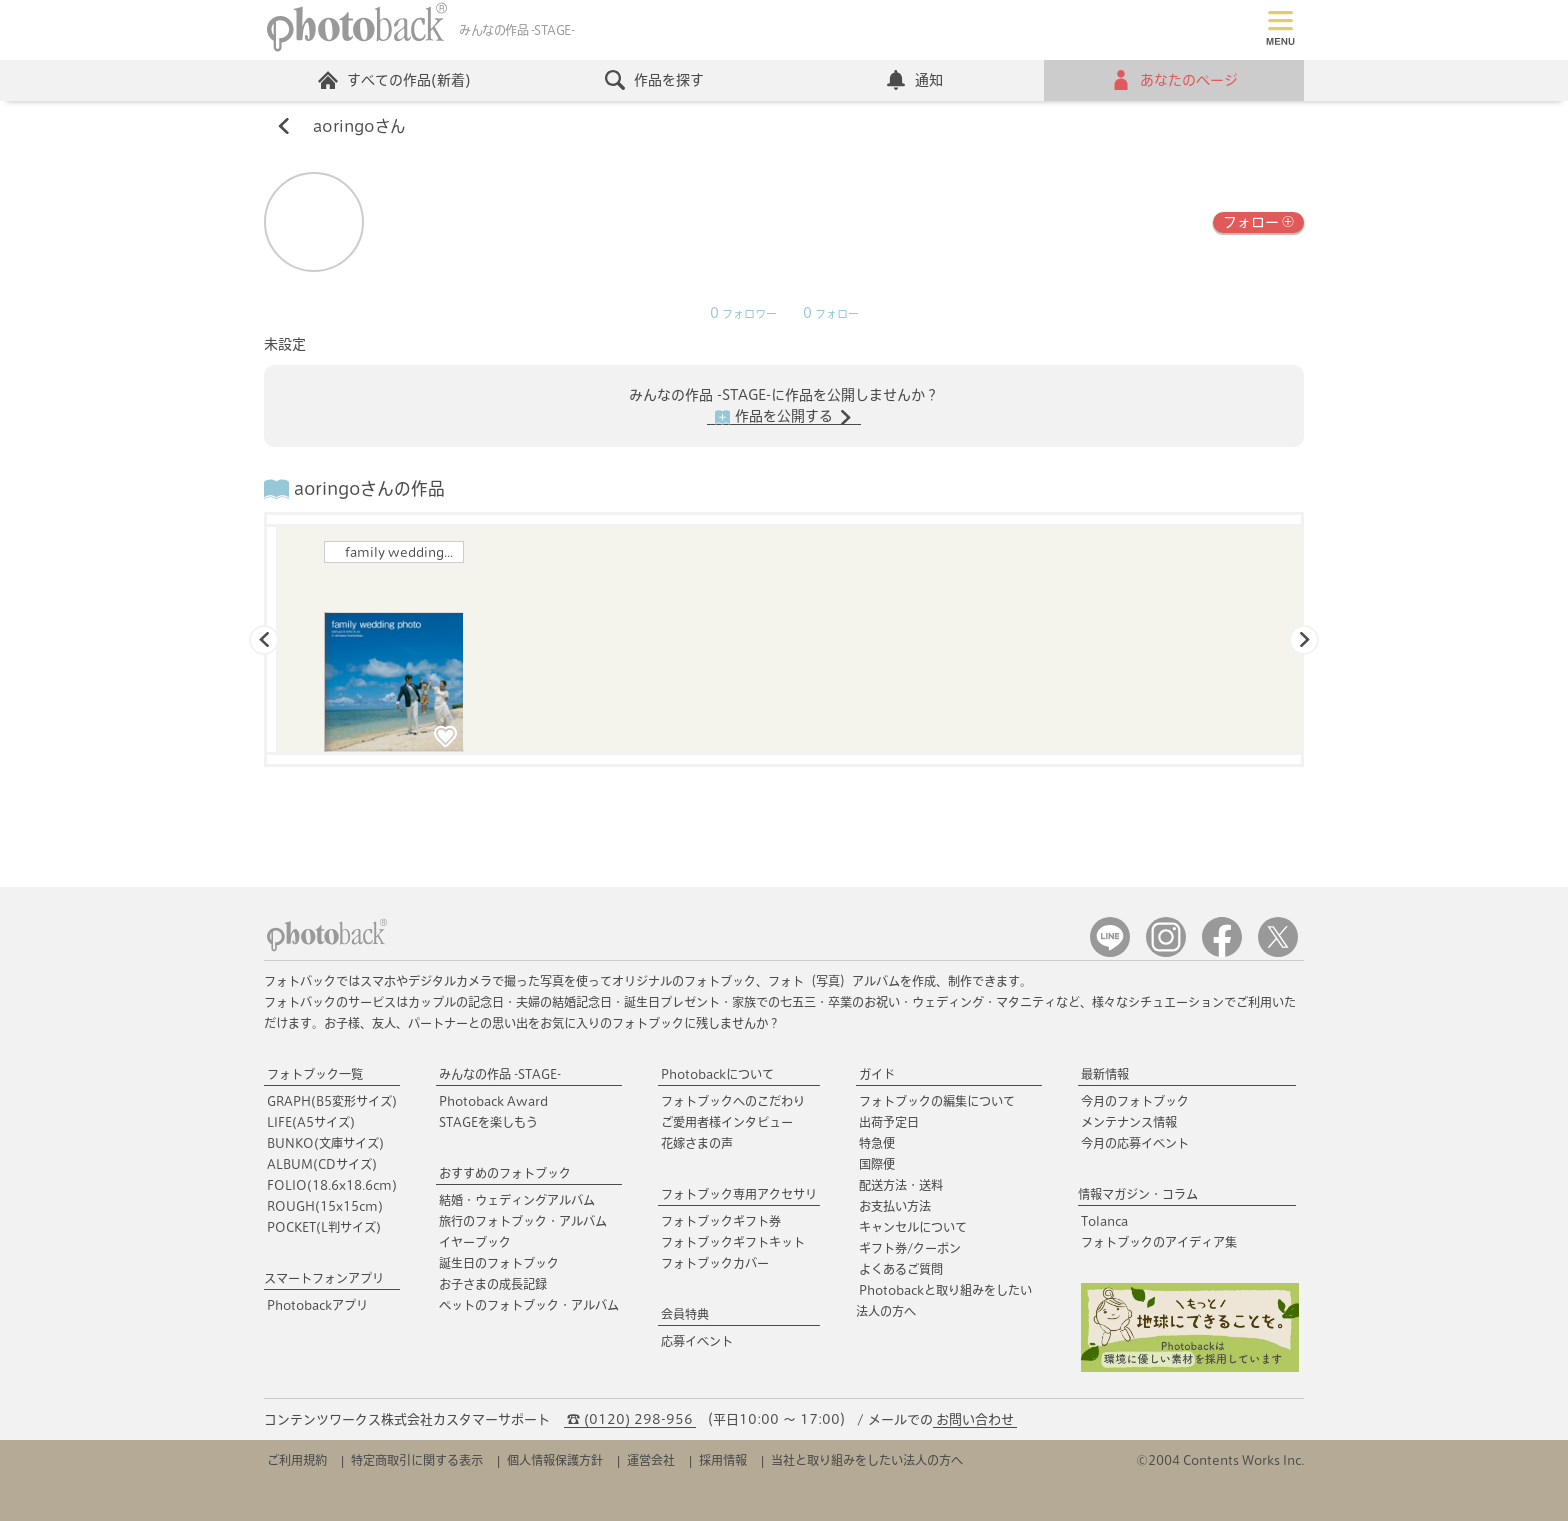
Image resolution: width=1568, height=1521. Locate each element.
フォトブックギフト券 (721, 1221)
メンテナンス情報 (1129, 1122)
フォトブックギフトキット (733, 1242)
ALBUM (322, 1164)
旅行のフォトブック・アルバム (523, 1221)
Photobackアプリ (317, 1305)
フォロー (1258, 220)
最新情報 (1105, 1074)
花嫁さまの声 (697, 1143)
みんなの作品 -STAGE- (500, 1074)
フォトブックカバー (715, 1263)
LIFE (311, 1122)
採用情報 (723, 1460)
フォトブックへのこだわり (733, 1101)
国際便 (877, 1164)
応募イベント (697, 1341)
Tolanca (1104, 1221)
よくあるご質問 (901, 1269)
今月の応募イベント (1135, 1143)
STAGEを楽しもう (488, 1122)
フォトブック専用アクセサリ (739, 1194)
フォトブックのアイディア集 (1159, 1242)
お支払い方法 (895, 1206)
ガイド (877, 1074)
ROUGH (325, 1206)
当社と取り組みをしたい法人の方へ (867, 1460)
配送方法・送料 (901, 1185)
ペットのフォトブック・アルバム (529, 1305)
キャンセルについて (913, 1227)
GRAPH (332, 1101)
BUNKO (325, 1143)
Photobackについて (717, 1074)
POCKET (324, 1227)
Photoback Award (493, 1101)
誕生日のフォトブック (499, 1263)
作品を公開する (784, 417)
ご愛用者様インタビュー (727, 1122)
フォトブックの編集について (937, 1101)
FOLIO (332, 1185)
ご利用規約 (297, 1460)
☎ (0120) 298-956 (630, 1419)
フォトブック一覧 (315, 1074)
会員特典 (685, 1314)
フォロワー (743, 314)
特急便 (877, 1143)
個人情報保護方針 (555, 1460)
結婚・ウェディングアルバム (517, 1200)
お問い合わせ (975, 1419)
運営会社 (651, 1460)
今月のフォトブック (1135, 1101)
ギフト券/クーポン (910, 1248)
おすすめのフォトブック (505, 1173)
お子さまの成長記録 (493, 1284)
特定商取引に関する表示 (417, 1460)
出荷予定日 (889, 1122)
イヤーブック (475, 1242)
